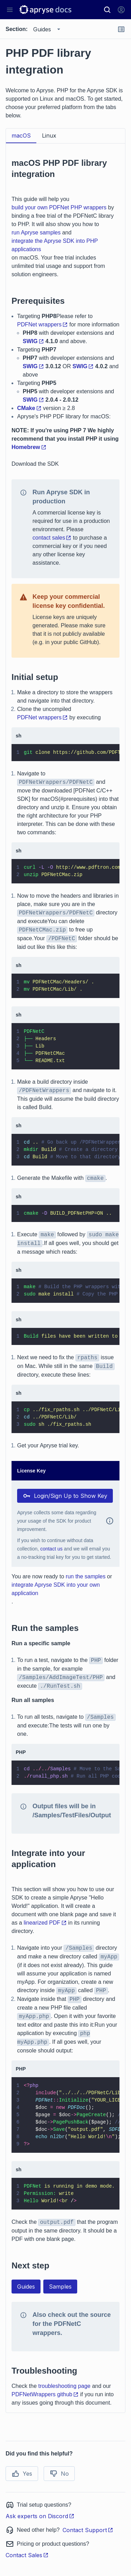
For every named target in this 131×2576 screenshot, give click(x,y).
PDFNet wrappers (42, 324)
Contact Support (88, 2530)
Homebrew (29, 447)
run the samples (85, 1576)
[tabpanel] (65, 1278)
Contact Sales (27, 2555)
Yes (22, 2473)
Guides (26, 2286)
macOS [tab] (21, 135)
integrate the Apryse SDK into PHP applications (55, 245)
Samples (60, 2286)
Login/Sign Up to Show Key (65, 1496)
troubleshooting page (64, 2386)
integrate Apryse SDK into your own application (56, 1589)
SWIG (33, 341)
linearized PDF (45, 1923)
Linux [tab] (49, 135)
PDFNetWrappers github (45, 2394)
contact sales (51, 538)
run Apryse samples (36, 232)
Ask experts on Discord (40, 2516)
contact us (51, 1549)
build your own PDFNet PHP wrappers (59, 207)
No (59, 2473)
